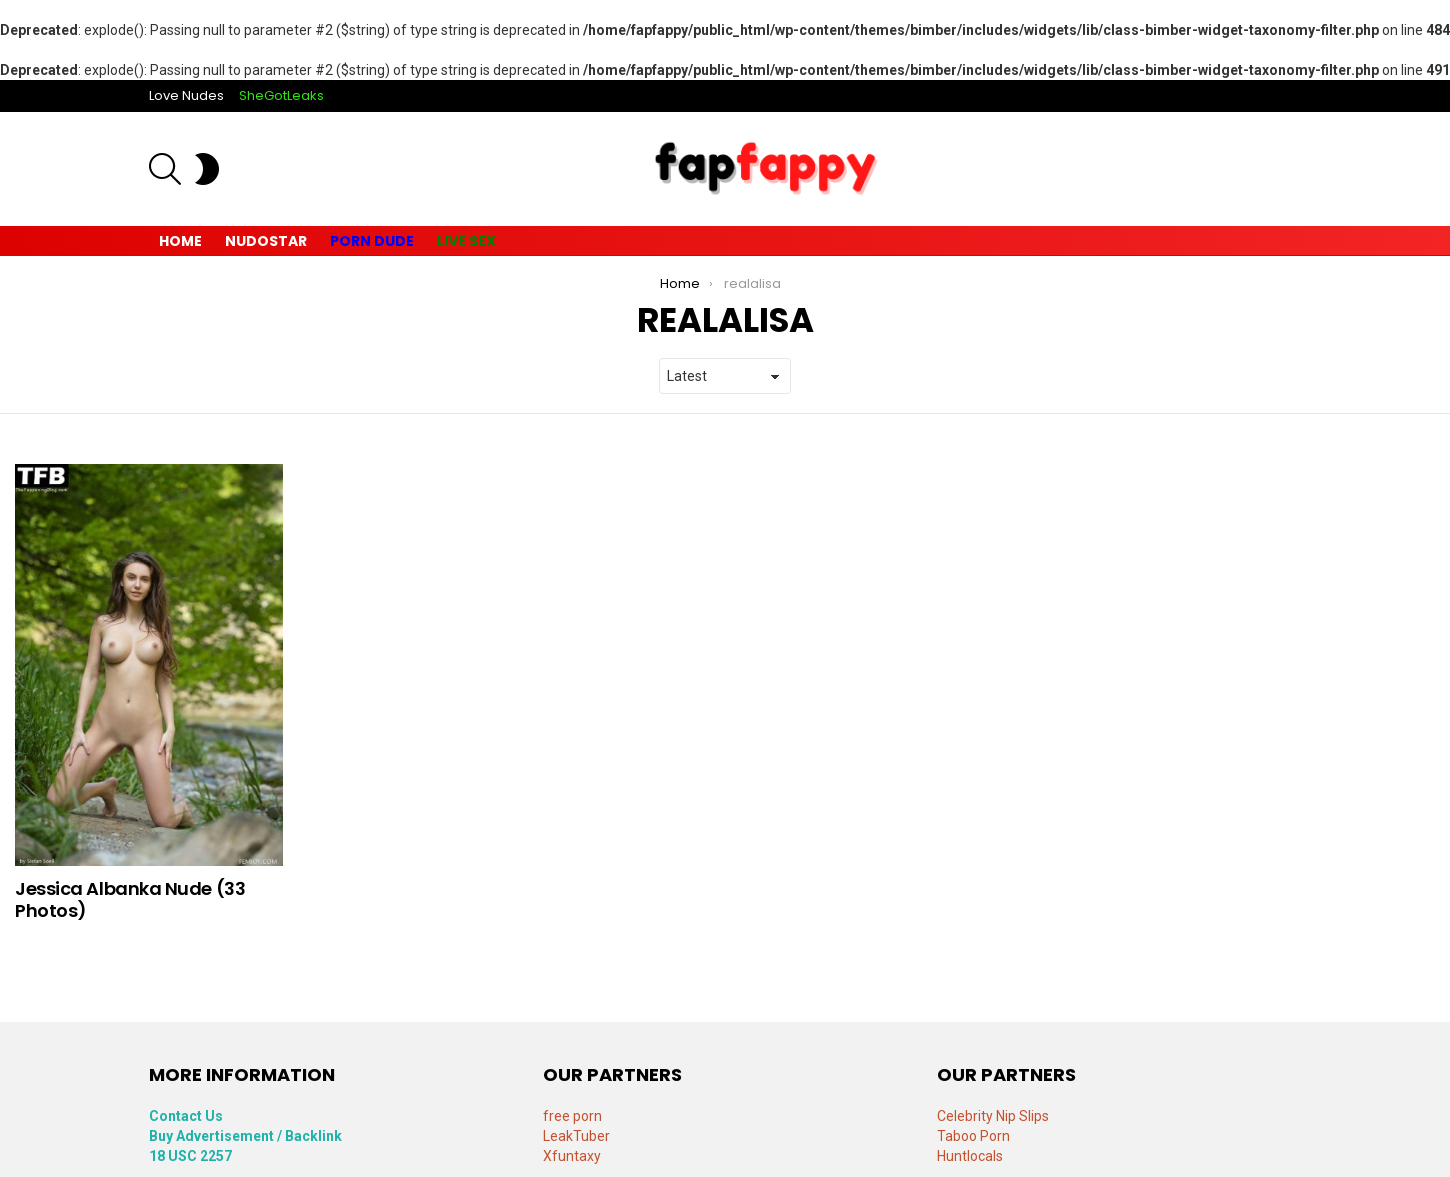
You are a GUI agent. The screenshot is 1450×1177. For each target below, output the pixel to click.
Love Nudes (186, 95)
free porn (572, 1116)
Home (180, 241)
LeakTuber (576, 1136)
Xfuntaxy (572, 1156)
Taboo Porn (973, 1136)
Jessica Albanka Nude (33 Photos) (130, 899)
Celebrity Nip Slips (993, 1116)
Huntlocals (970, 1156)
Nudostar (266, 241)
